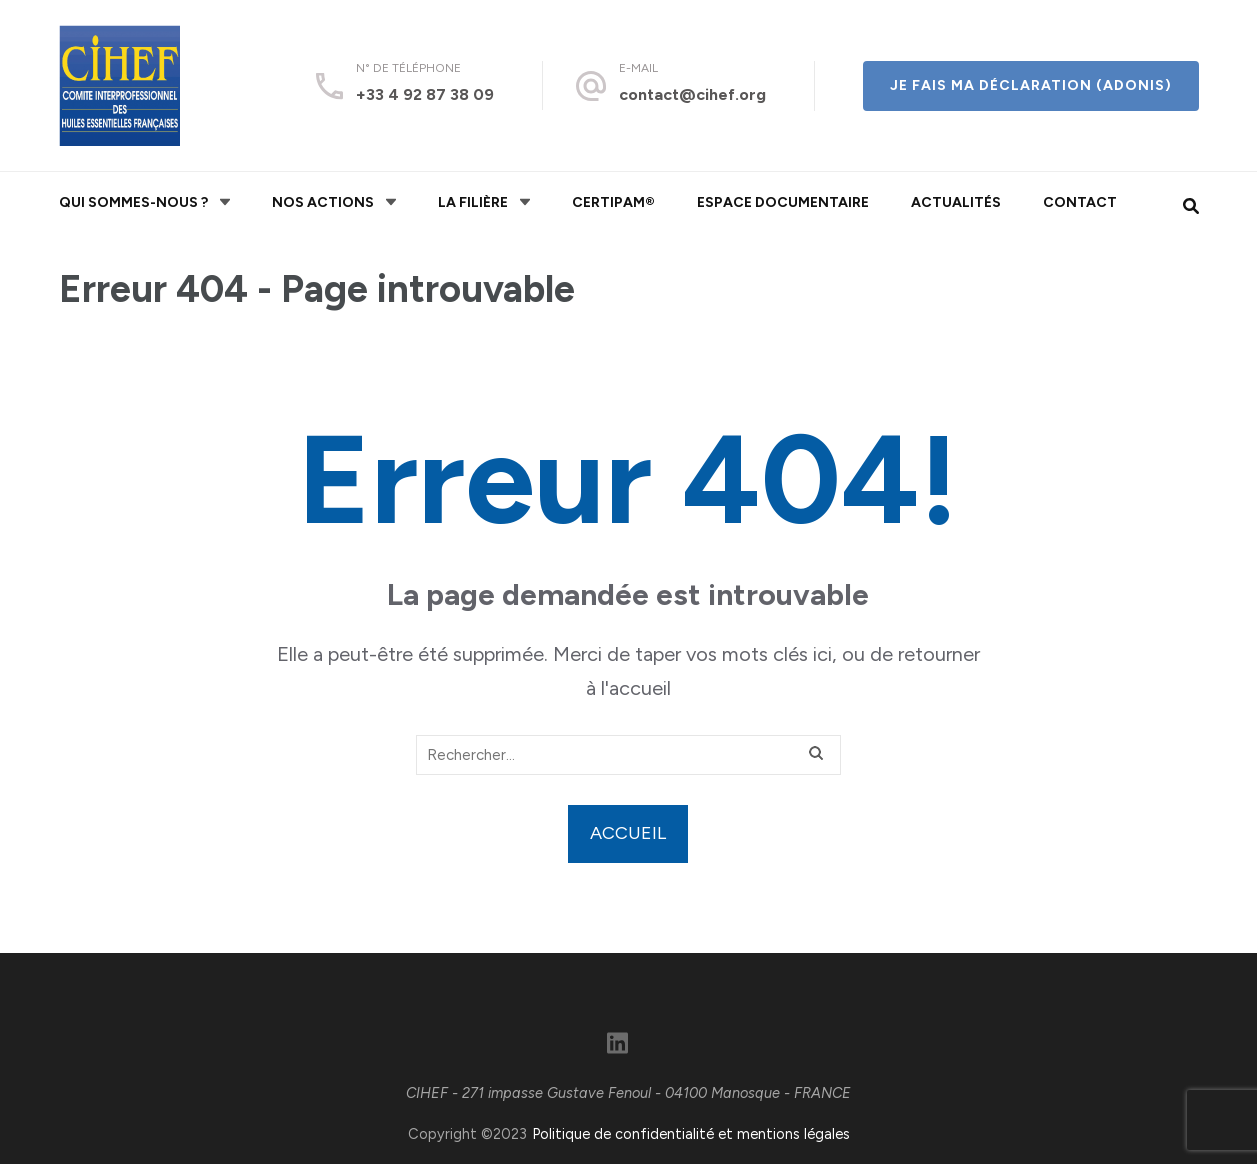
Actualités (956, 202)
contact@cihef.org (692, 94)
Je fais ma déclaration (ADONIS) (1031, 85)
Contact (1080, 202)
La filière (473, 202)
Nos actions (323, 202)
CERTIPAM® (613, 202)
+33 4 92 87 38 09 (425, 94)
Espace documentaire (783, 202)
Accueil (628, 833)
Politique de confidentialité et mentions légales (691, 1134)
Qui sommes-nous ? (133, 202)
